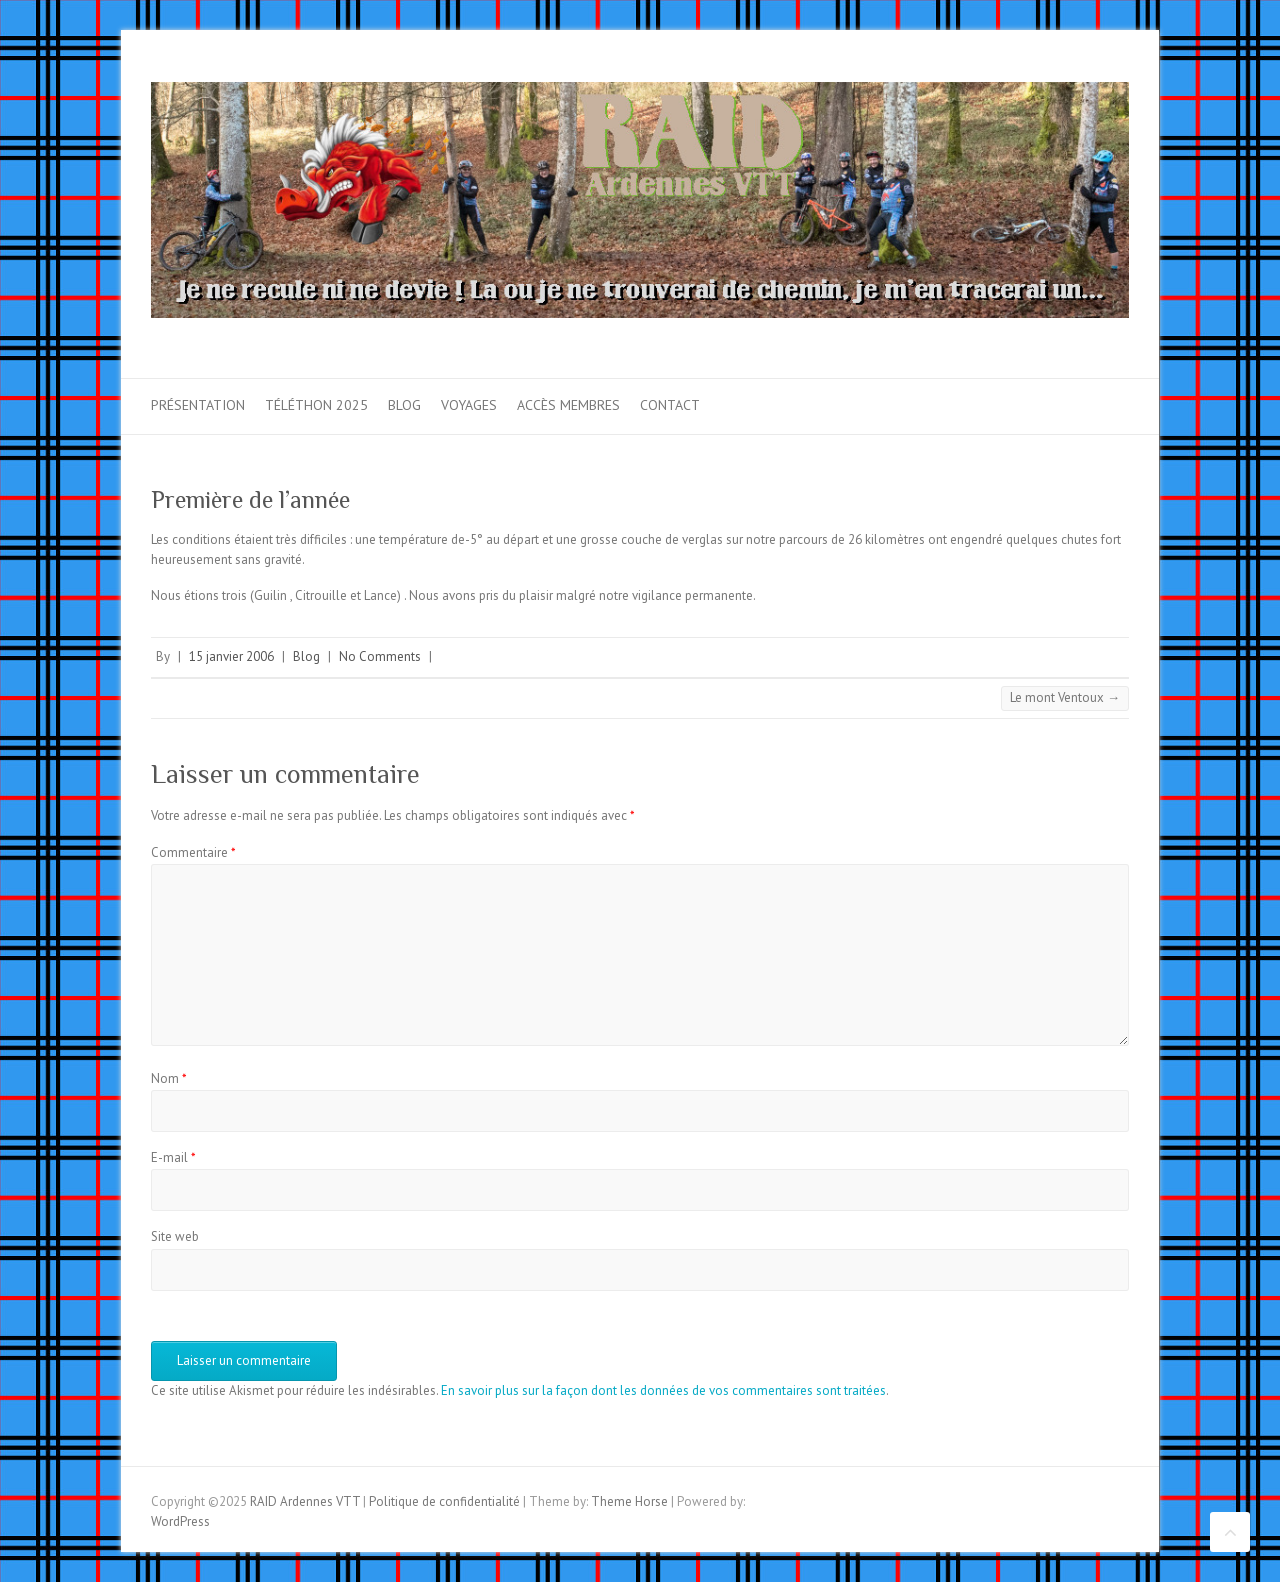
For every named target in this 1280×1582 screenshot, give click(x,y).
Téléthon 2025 (316, 405)
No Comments (380, 656)
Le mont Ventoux (1065, 697)
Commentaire (193, 852)
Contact (670, 405)
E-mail (173, 1157)
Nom (169, 1078)
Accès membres (568, 405)
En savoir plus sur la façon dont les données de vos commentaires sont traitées (663, 1390)
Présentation (198, 405)
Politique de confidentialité (444, 1501)
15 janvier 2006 (231, 656)
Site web (175, 1236)
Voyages (469, 405)
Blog (404, 405)
